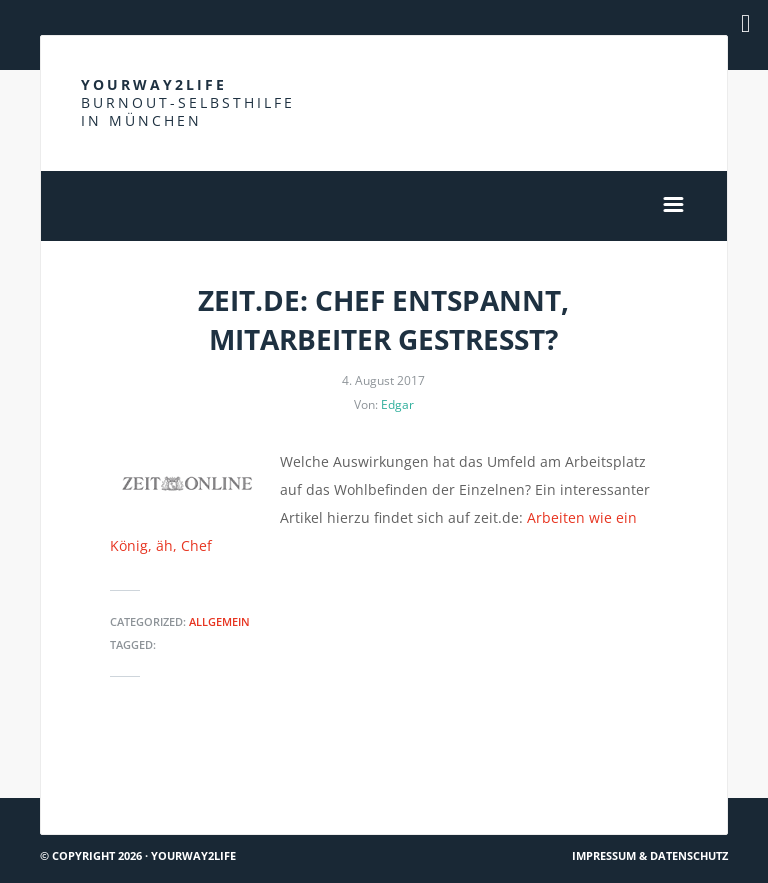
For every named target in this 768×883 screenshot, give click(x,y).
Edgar (397, 404)
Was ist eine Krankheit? (641, 761)
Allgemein (219, 621)
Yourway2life (188, 102)
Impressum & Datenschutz (650, 855)
